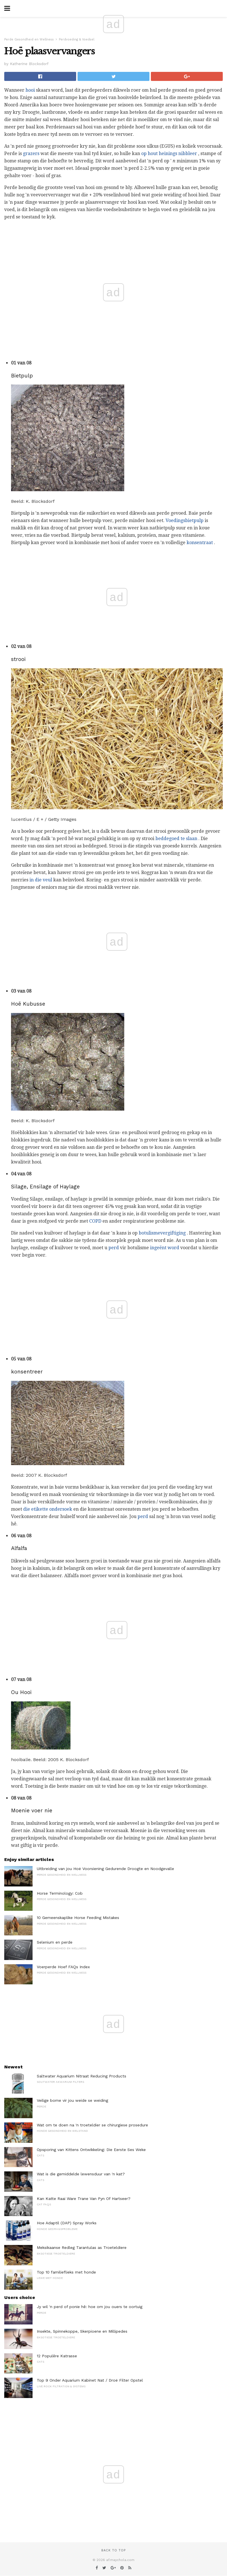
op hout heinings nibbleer (169, 153)
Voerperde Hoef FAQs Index (63, 1967)
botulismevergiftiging (162, 1233)
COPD (95, 1221)
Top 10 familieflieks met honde (66, 2272)
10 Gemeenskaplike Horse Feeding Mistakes (78, 1917)
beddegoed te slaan (176, 838)
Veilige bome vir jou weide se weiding (72, 2100)
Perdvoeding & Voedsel (76, 39)
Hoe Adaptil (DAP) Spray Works (67, 2223)
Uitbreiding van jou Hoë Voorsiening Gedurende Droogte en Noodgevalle (105, 1868)
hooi (30, 90)
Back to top (113, 2550)
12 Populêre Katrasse (57, 2356)
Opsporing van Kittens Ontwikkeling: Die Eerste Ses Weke (91, 2149)
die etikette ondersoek (47, 1509)
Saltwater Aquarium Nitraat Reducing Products (81, 2076)
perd (113, 1247)
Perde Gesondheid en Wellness (29, 39)
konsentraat (200, 542)
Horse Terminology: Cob (60, 1893)
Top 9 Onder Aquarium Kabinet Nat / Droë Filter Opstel (90, 2380)
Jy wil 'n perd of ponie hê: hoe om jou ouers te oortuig (89, 2306)
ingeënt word (164, 1247)
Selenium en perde (54, 1942)
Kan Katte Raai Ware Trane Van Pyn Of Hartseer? (83, 2198)
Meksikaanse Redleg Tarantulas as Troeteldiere (82, 2247)
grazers (31, 153)
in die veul (40, 880)
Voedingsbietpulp (185, 520)
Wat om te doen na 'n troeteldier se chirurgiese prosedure (92, 2125)
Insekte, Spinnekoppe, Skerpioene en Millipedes (82, 2331)
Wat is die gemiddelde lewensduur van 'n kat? (81, 2174)
